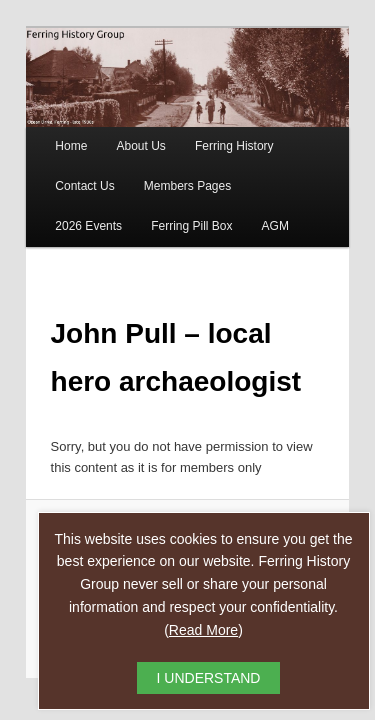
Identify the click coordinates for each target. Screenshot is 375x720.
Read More (203, 630)
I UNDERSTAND (209, 678)
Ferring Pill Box (73, 214)
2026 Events (271, 174)
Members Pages (165, 174)
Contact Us (62, 174)
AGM (157, 214)
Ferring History (212, 134)
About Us (118, 134)
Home (49, 134)
